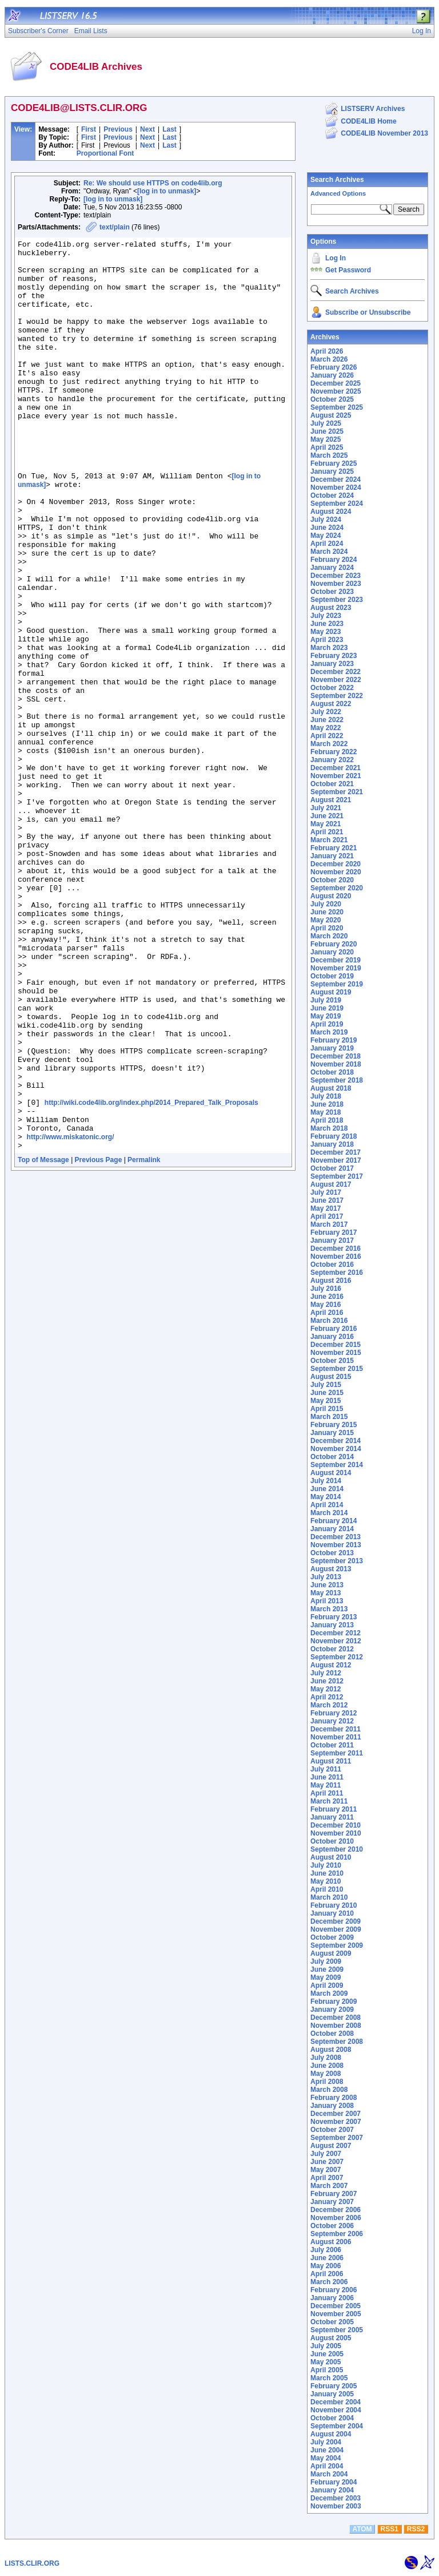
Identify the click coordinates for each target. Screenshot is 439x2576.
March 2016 (329, 1321)
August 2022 (330, 704)
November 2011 (335, 1737)
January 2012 (332, 1721)
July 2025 (325, 423)
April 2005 (326, 2370)
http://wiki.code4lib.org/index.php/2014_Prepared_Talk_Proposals (151, 1276)
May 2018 (325, 1112)
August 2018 (330, 1088)
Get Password (348, 270)
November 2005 (335, 2314)
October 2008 (332, 2034)
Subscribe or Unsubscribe (367, 312)
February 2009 (333, 2002)
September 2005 (336, 2330)
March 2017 (329, 1224)
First (88, 129)
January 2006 (332, 2298)
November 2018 (335, 1064)
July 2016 (325, 1289)
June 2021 (327, 816)
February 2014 (333, 1521)
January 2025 (332, 471)
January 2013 (332, 1625)
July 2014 (325, 1481)
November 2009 (335, 1929)
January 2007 (332, 2202)
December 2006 (335, 2210)
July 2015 (325, 1385)
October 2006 (332, 2226)
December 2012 (335, 1633)
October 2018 (332, 1072)
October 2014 (332, 1457)
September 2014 (336, 1465)
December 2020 (335, 864)
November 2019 (335, 968)
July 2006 (325, 2250)
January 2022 (332, 760)
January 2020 (332, 952)
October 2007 (332, 2130)
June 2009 (327, 1969)
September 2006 (336, 2234)
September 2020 (336, 888)
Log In (335, 258)
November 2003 (335, 2506)
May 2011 (325, 1785)
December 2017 (335, 1152)
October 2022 (332, 688)
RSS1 (389, 2529)
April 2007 (326, 2178)
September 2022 (336, 696)
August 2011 (330, 1761)
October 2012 (332, 1649)
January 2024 (332, 568)
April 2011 (326, 1793)
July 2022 (325, 712)
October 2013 (332, 1553)
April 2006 (326, 2274)
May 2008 (325, 2074)
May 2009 (325, 1977)
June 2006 (327, 2258)
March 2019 (329, 1032)
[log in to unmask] (166, 191)
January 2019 (332, 1048)
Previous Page (98, 1342)
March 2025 (329, 455)
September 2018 (336, 1080)
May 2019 (325, 1016)
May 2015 (325, 1401)
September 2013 (336, 1561)
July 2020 (325, 904)
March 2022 (329, 744)
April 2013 (326, 1601)
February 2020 (333, 944)
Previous (118, 129)
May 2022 (325, 728)
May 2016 (325, 1305)
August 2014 (330, 1473)
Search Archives (337, 180)
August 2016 (330, 1281)
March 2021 (329, 840)
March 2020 (329, 936)
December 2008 (335, 2018)
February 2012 (333, 1713)
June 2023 (327, 624)
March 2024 (329, 552)
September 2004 (336, 2426)
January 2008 (332, 2106)
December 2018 (335, 1056)
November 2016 (335, 1257)
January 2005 (332, 2394)
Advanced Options (338, 193)
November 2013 (335, 1545)
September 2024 (336, 504)
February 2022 (333, 752)
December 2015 (335, 1345)
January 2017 (332, 1241)
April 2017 (326, 1216)
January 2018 (332, 1144)
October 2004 (332, 2418)
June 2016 (327, 1297)
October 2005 (332, 2322)
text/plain (114, 227)
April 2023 (326, 640)
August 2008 (330, 2050)
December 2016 (335, 1249)
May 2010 (325, 1881)
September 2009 (336, 1945)
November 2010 (335, 1833)
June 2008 (327, 2066)
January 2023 (332, 664)
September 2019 (336, 984)
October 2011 (332, 1745)
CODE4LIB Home (368, 121)
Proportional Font (105, 153)
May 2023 (325, 632)
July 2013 (325, 1577)
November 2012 (335, 1641)
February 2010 (333, 1905)
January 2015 (332, 1433)
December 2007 (335, 2114)
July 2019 (325, 1000)
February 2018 (333, 1136)
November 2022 (335, 680)
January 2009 (332, 2010)
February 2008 (333, 2098)
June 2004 (327, 2450)
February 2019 (333, 1040)
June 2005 (327, 2354)
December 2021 (335, 768)
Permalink (143, 1342)
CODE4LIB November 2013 (384, 133)
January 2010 (332, 1913)
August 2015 (330, 1377)
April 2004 (326, 2466)
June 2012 (327, 1681)
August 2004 (330, 2434)
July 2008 (325, 2058)
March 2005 (329, 2378)
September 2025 (336, 407)
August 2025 (330, 415)
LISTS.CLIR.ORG (32, 2563)
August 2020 (330, 896)
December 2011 (335, 1729)
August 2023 (330, 608)
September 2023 (336, 600)
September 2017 (336, 1176)
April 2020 (326, 928)
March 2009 (329, 1994)
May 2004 (325, 2458)
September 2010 (336, 1849)
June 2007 (327, 2162)
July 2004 (325, 2442)
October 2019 (332, 976)
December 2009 (335, 1921)
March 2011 (329, 1801)
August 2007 (330, 2146)
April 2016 (326, 1313)
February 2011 (333, 1809)
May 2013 (325, 1593)
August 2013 (330, 1569)
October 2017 (332, 1168)
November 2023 (335, 584)
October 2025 (332, 399)
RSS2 (416, 2529)
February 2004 (333, 2482)
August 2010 (330, 1857)
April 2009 (326, 1985)
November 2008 (335, 2026)
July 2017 (325, 1192)
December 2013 (335, 1537)
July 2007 (325, 2154)
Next (147, 129)
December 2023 (335, 576)
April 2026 (326, 351)
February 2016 (333, 1329)
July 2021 (325, 808)
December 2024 (335, 479)
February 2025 (333, 463)
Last (169, 129)
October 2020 (332, 880)
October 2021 (332, 784)
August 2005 (330, 2338)
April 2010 (326, 1889)
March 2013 (329, 1609)
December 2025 (335, 383)
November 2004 (335, 2410)
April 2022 (326, 736)
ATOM (362, 2529)
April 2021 (326, 832)
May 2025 (325, 439)
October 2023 (332, 592)
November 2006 (335, 2218)
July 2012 (325, 1673)
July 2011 (325, 1769)
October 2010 (332, 1841)
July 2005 (325, 2346)
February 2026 (333, 367)
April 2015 (326, 1409)
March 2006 (329, 2282)
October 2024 (332, 496)
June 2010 (327, 1873)
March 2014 (329, 1513)
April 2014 (326, 1505)
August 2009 (330, 1953)
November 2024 (335, 488)
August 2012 (330, 1665)
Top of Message (43, 1342)
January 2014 (332, 1529)
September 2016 (336, 1273)
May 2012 (325, 1689)
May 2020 (325, 920)
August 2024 (330, 512)
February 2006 (333, 2290)
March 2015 (329, 1417)
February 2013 (333, 1617)
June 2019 (327, 1008)
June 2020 (327, 912)
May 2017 (325, 1208)
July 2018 (325, 1096)
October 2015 (332, 1361)
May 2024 (325, 536)
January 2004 (332, 2490)
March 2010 (329, 1897)
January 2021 (332, 856)
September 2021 (336, 792)
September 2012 (336, 1657)
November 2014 (335, 1449)
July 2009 (325, 1961)
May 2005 (325, 2362)
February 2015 (333, 1425)
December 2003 (335, 2498)
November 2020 (335, 872)
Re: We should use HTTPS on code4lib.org (152, 183)
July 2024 (325, 520)
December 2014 (335, 1441)
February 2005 (333, 2386)
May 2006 (325, 2266)
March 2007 (329, 2186)
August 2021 (330, 800)
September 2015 (336, 1369)
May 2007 (325, 2170)
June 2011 (327, 1777)
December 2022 (335, 672)
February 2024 (333, 560)
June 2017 (327, 1200)
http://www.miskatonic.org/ (70, 1317)
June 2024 (327, 528)
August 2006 (330, 2242)
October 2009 (332, 1937)
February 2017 (333, 1232)
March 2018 (329, 1128)
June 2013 (327, 1585)
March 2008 (329, 2090)
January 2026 (332, 375)
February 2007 (333, 2194)
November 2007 (335, 2122)
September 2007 (336, 2138)
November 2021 (335, 776)
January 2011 (332, 1817)
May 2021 (325, 824)
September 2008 (336, 2042)
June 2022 (327, 720)
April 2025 (326, 447)
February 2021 (333, 848)
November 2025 (335, 391)
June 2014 (327, 1489)
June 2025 (327, 431)
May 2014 (325, 1497)
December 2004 (335, 2402)
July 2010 (325, 1865)
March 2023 (329, 648)
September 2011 (336, 1753)
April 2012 (326, 1697)
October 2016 (332, 1265)
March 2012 (329, 1705)
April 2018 (326, 1120)
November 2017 (335, 1160)
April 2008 (326, 2082)
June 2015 (327, 1393)
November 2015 (335, 1353)
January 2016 (332, 1337)
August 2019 (330, 992)
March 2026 (329, 359)
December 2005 (335, 2306)
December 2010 (335, 1825)
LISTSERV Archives (373, 109)
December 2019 (335, 960)
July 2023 (325, 616)
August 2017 (330, 1184)
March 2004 (329, 2474)
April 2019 (326, 1024)
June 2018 (327, 1104)
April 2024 (326, 544)
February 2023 (333, 656)
